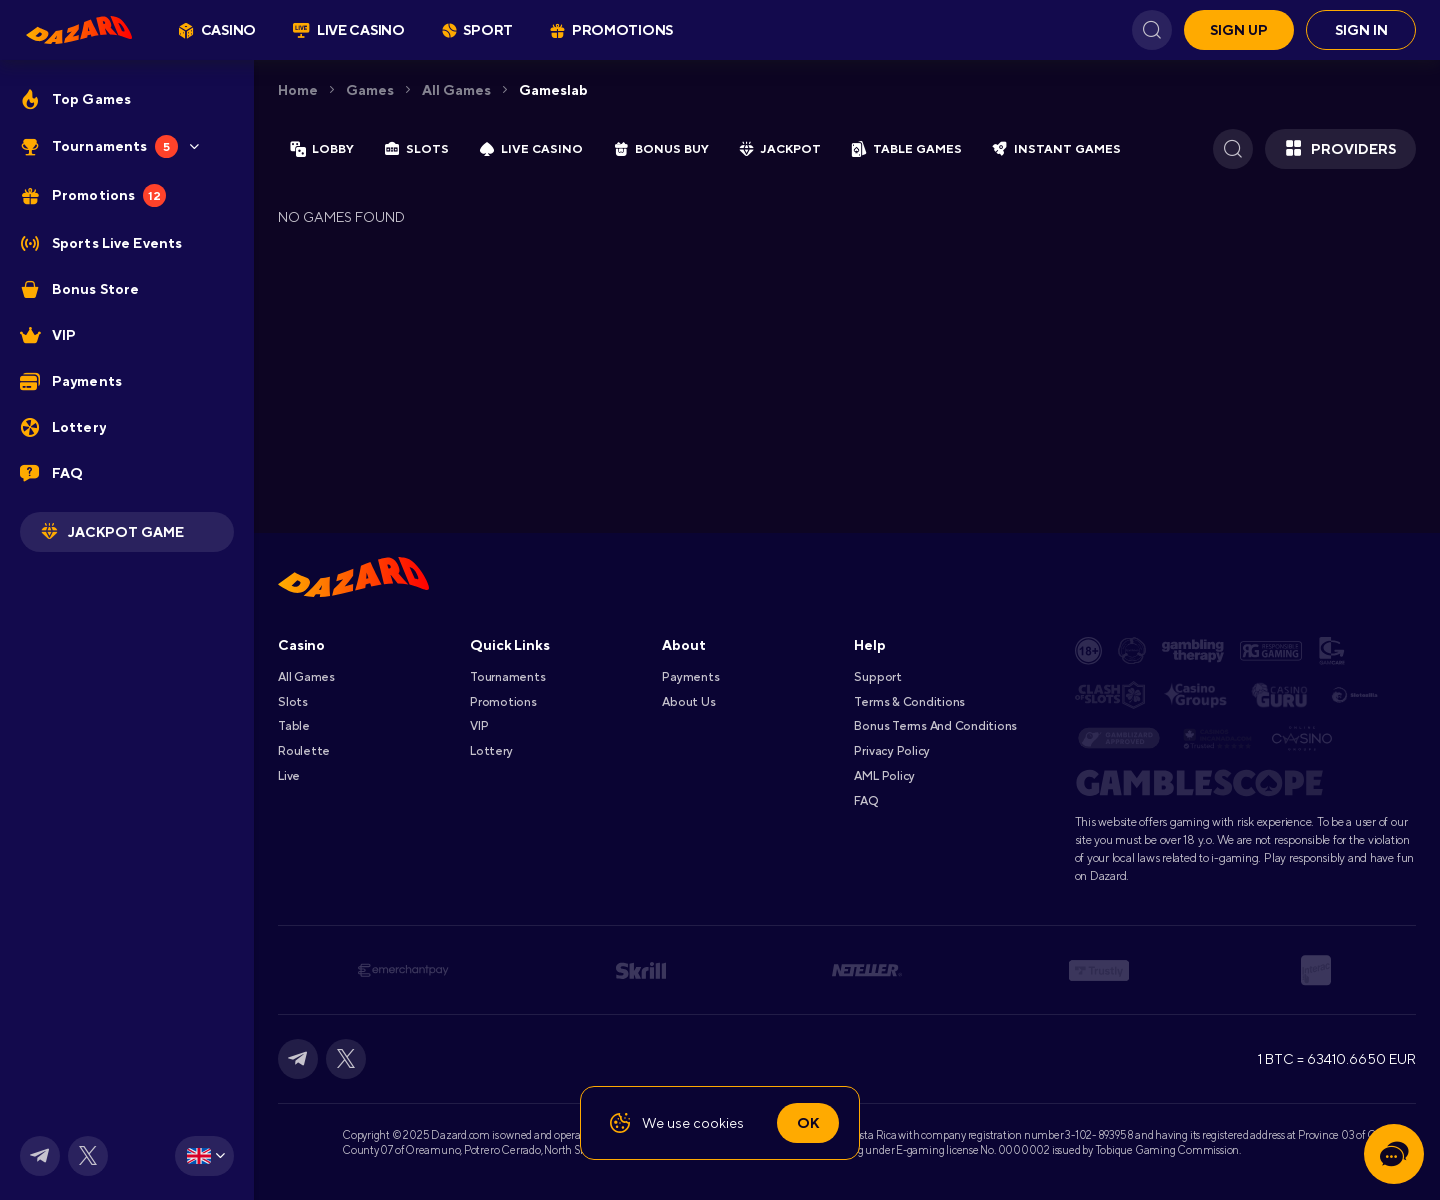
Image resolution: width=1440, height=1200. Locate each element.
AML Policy (884, 776)
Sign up (1239, 30)
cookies (718, 1123)
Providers (1340, 149)
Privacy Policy (892, 751)
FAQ (865, 801)
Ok (808, 1123)
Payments (690, 677)
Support (877, 677)
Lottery (491, 751)
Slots (293, 702)
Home (298, 90)
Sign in (1361, 30)
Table (294, 726)
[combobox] (204, 1156)
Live (289, 776)
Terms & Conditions (909, 702)
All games (456, 90)
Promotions (503, 702)
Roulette (304, 751)
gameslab (553, 90)
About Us (688, 702)
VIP (479, 726)
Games (370, 90)
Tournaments (507, 677)
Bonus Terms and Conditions (935, 726)
